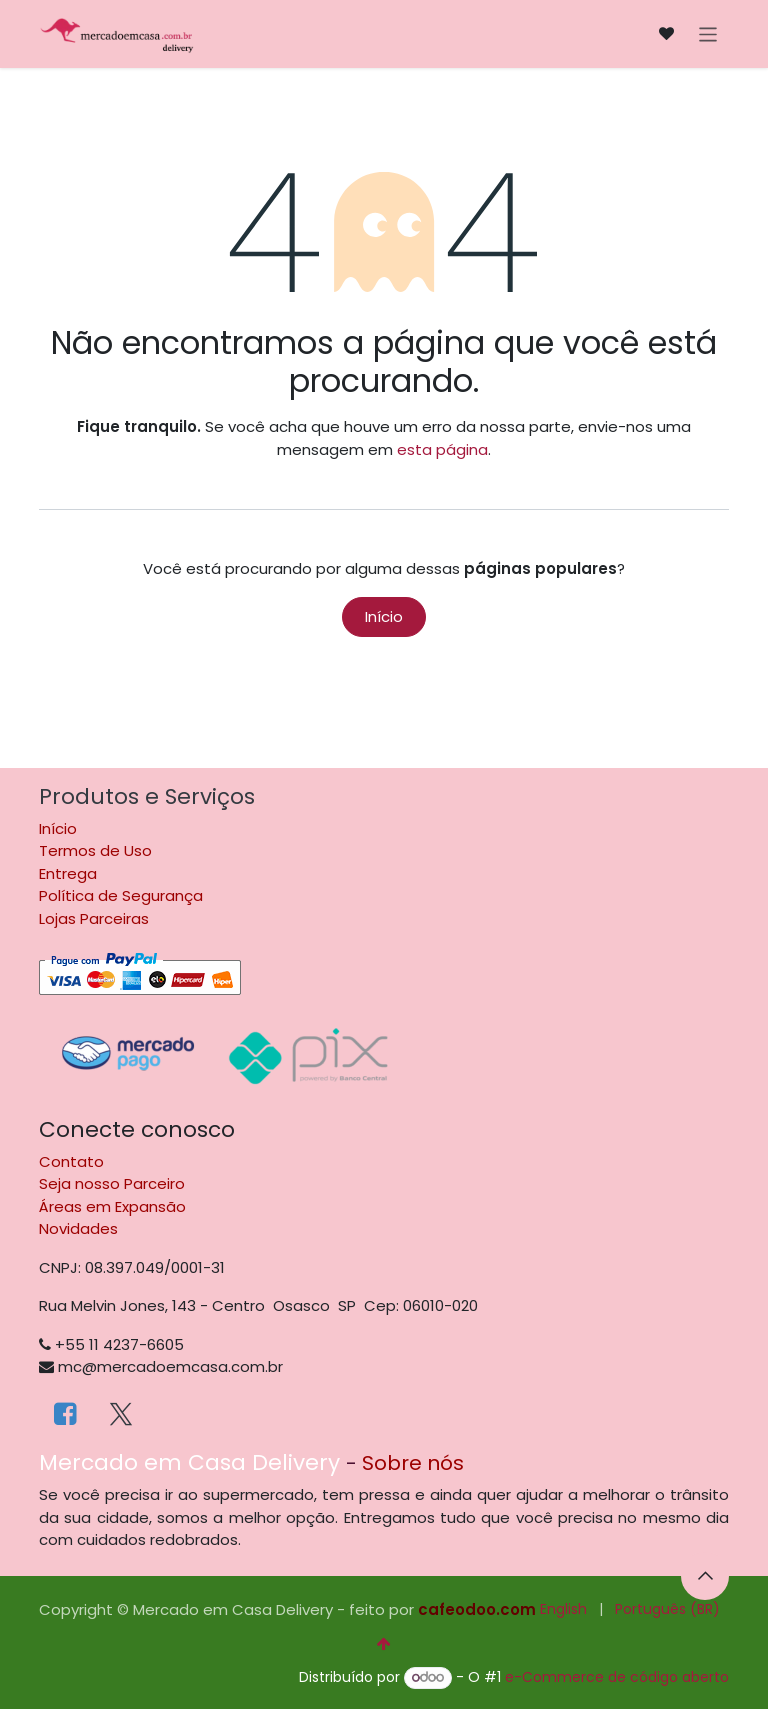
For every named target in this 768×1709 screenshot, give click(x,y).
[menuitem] (563, 1609)
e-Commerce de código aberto (617, 1677)
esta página (442, 449)
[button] (705, 1576)
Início (384, 616)
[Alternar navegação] (708, 33)
